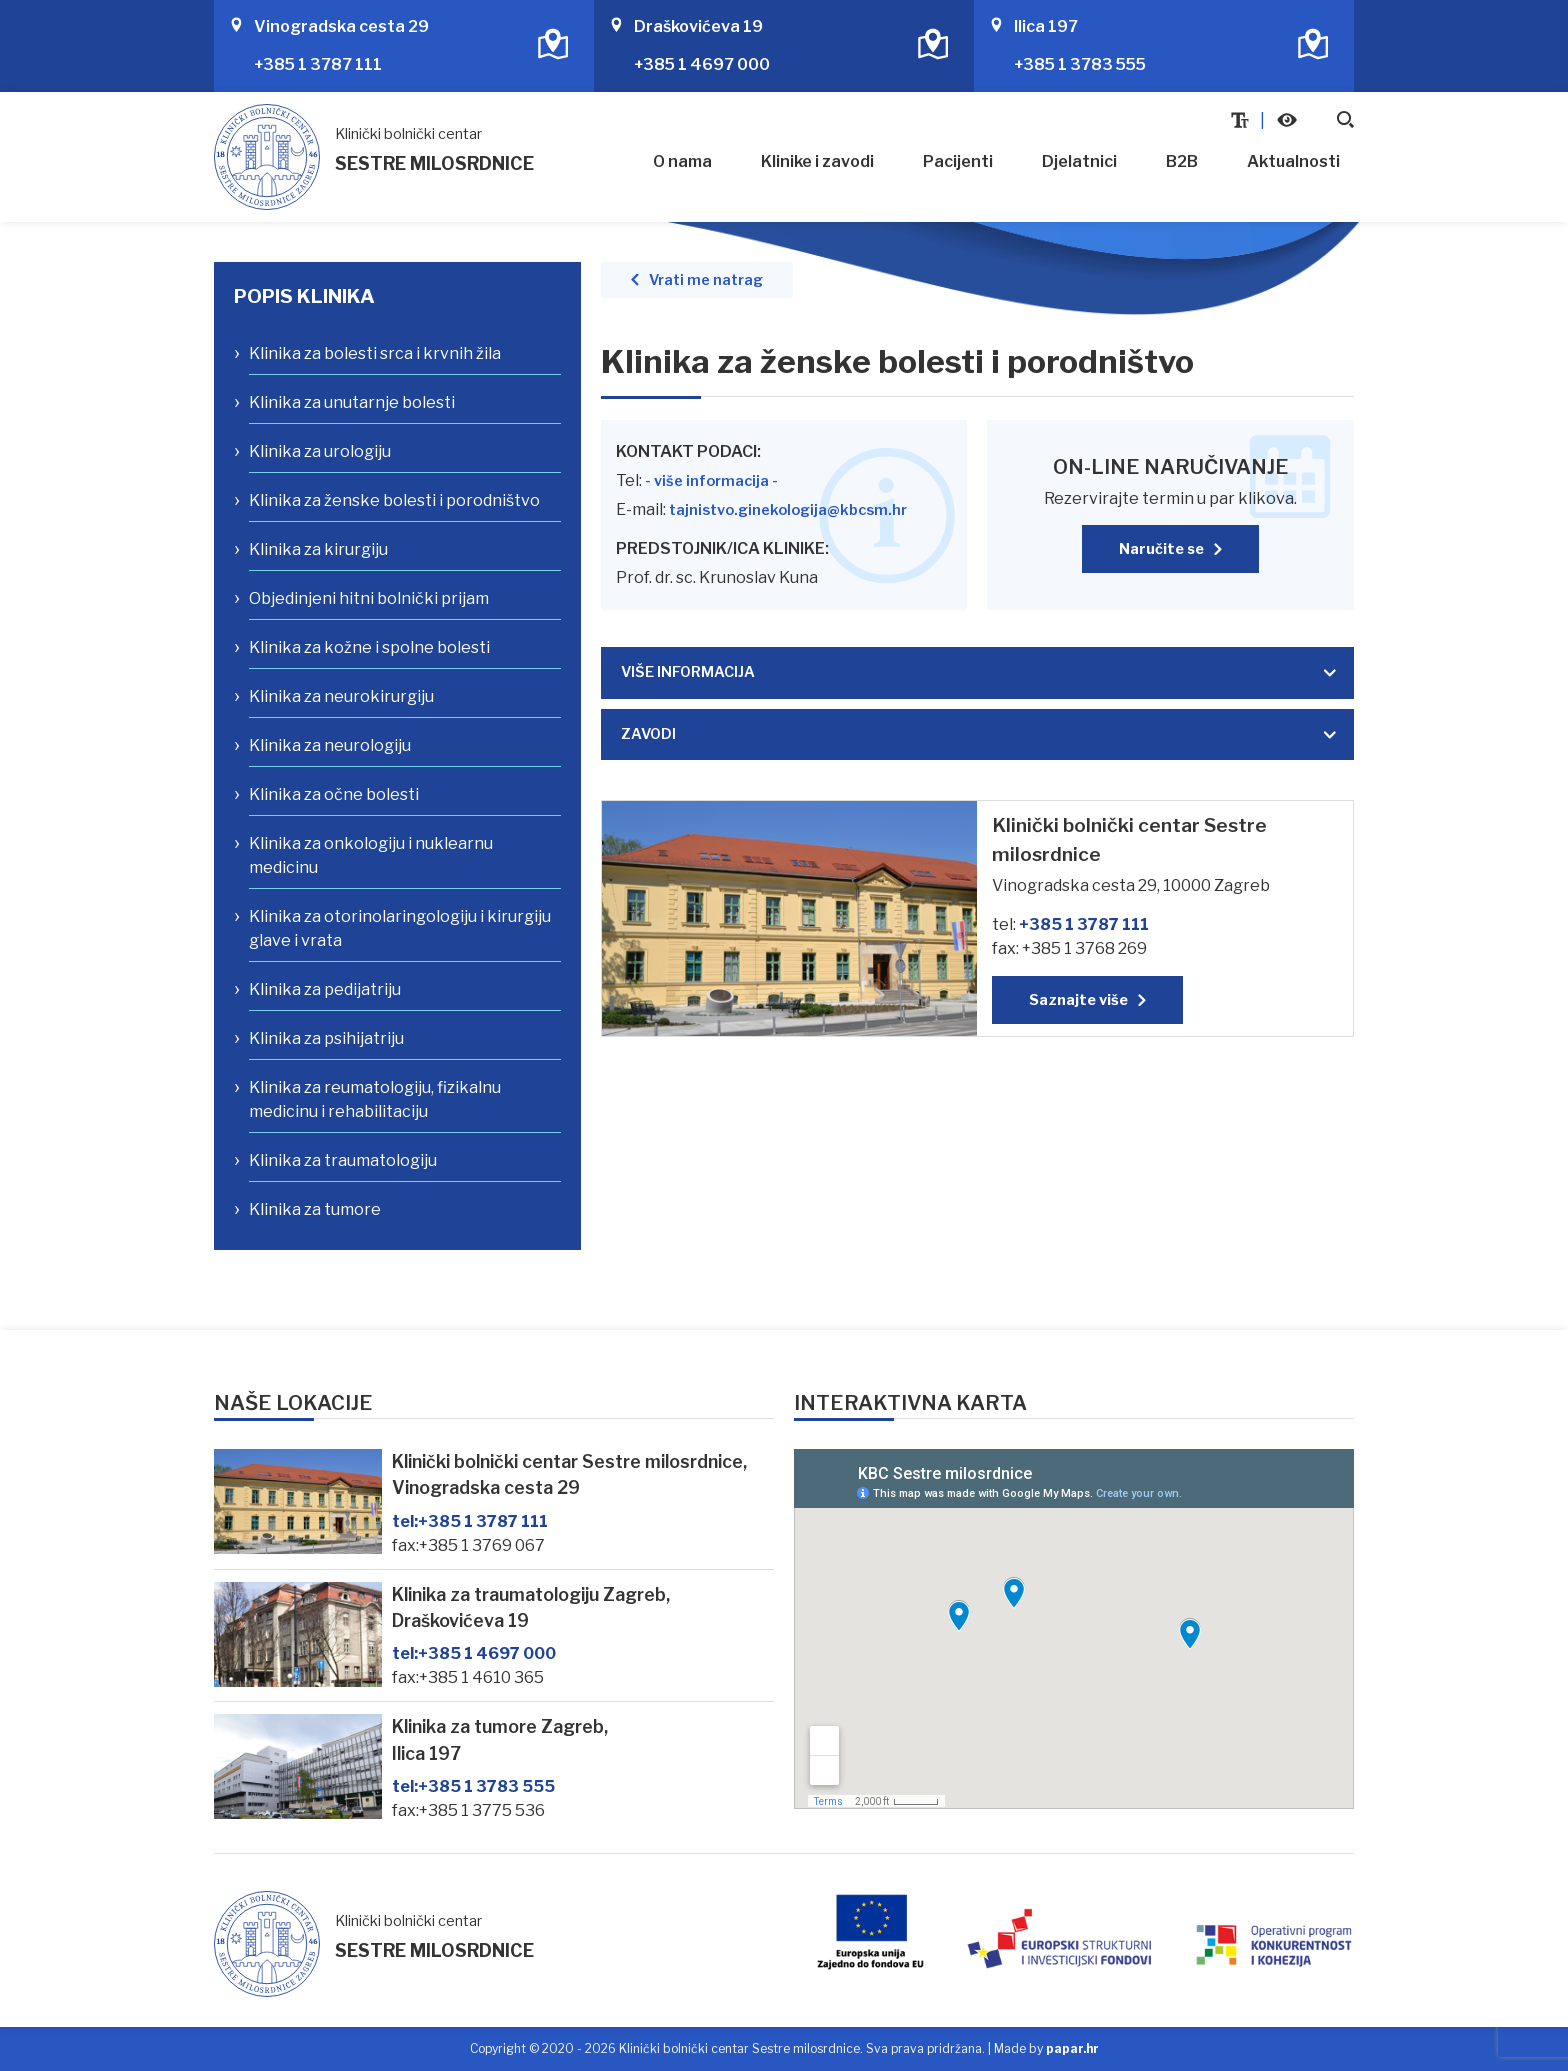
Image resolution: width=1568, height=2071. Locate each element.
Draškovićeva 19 (698, 26)
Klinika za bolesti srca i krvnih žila (375, 353)
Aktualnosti (1293, 161)
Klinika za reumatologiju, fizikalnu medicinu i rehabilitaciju (375, 1099)
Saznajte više (1078, 1000)
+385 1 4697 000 (702, 64)
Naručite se (1161, 549)
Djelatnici (1079, 161)
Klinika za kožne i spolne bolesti (369, 647)
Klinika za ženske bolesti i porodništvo (394, 500)
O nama (682, 161)
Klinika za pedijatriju (325, 989)
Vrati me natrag (706, 280)
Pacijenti (958, 161)
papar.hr (1072, 2048)
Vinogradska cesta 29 (341, 26)
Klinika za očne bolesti (334, 794)
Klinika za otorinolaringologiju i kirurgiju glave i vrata (400, 928)
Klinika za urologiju (320, 451)
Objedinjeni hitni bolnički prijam (369, 598)
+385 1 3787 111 (318, 64)
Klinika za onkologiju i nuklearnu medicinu (371, 855)
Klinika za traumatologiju (343, 1160)
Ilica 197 (1046, 26)
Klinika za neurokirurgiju (341, 696)
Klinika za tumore (315, 1209)
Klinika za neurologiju (330, 745)
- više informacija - (711, 481)
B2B (1182, 161)
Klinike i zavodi (817, 161)
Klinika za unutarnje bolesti (352, 402)
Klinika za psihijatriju (326, 1038)
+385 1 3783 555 (1080, 64)
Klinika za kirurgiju (318, 549)
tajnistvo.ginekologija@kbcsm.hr (788, 510)
